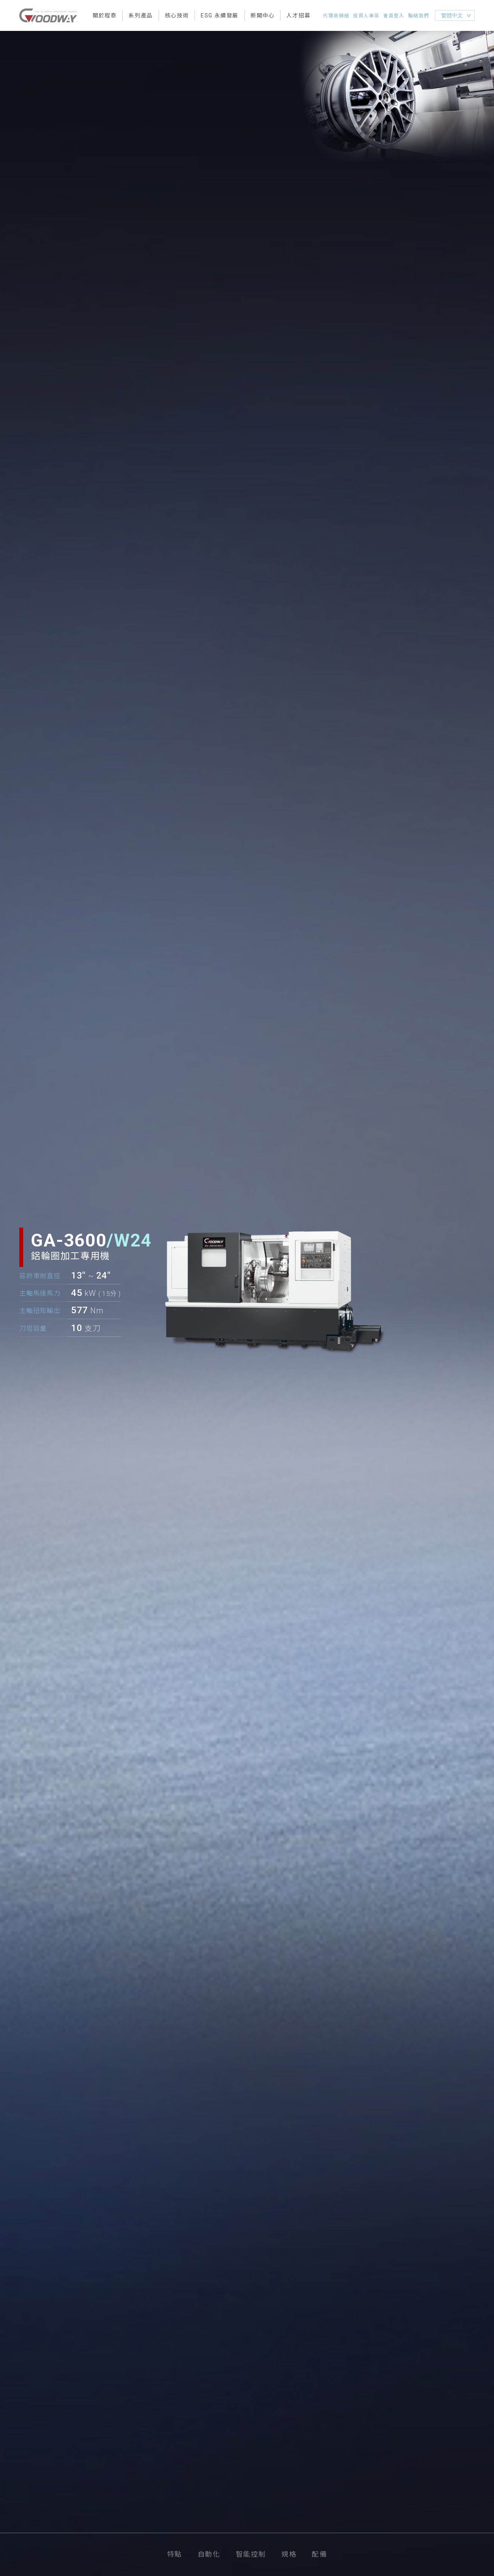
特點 (174, 2554)
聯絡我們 (418, 16)
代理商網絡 (336, 16)
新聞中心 (262, 15)
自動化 (209, 2554)
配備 (319, 2554)
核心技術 (177, 15)
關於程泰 (105, 15)
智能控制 (251, 2554)
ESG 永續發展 (220, 15)
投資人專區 (366, 16)
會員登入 (393, 16)
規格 (288, 2554)
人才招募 (298, 15)
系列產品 (140, 15)
